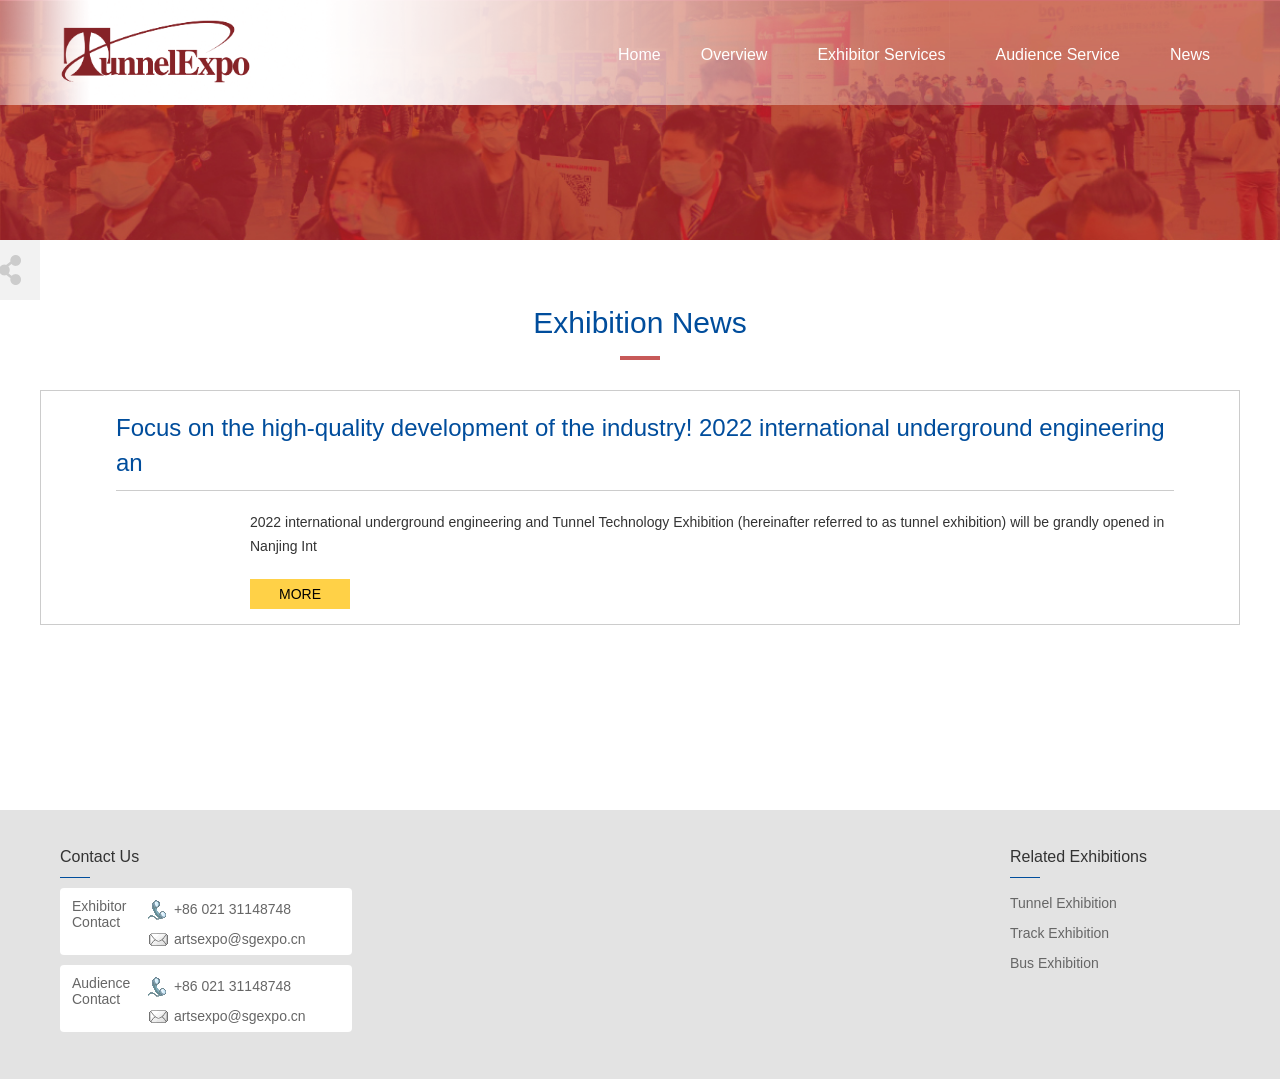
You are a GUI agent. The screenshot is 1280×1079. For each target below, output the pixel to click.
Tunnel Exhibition (1063, 903)
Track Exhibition (1059, 933)
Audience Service (1057, 54)
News (1190, 54)
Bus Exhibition (1054, 963)
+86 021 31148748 (232, 908)
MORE (300, 594)
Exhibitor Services (881, 54)
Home (639, 54)
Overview (734, 54)
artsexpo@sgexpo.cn (240, 938)
